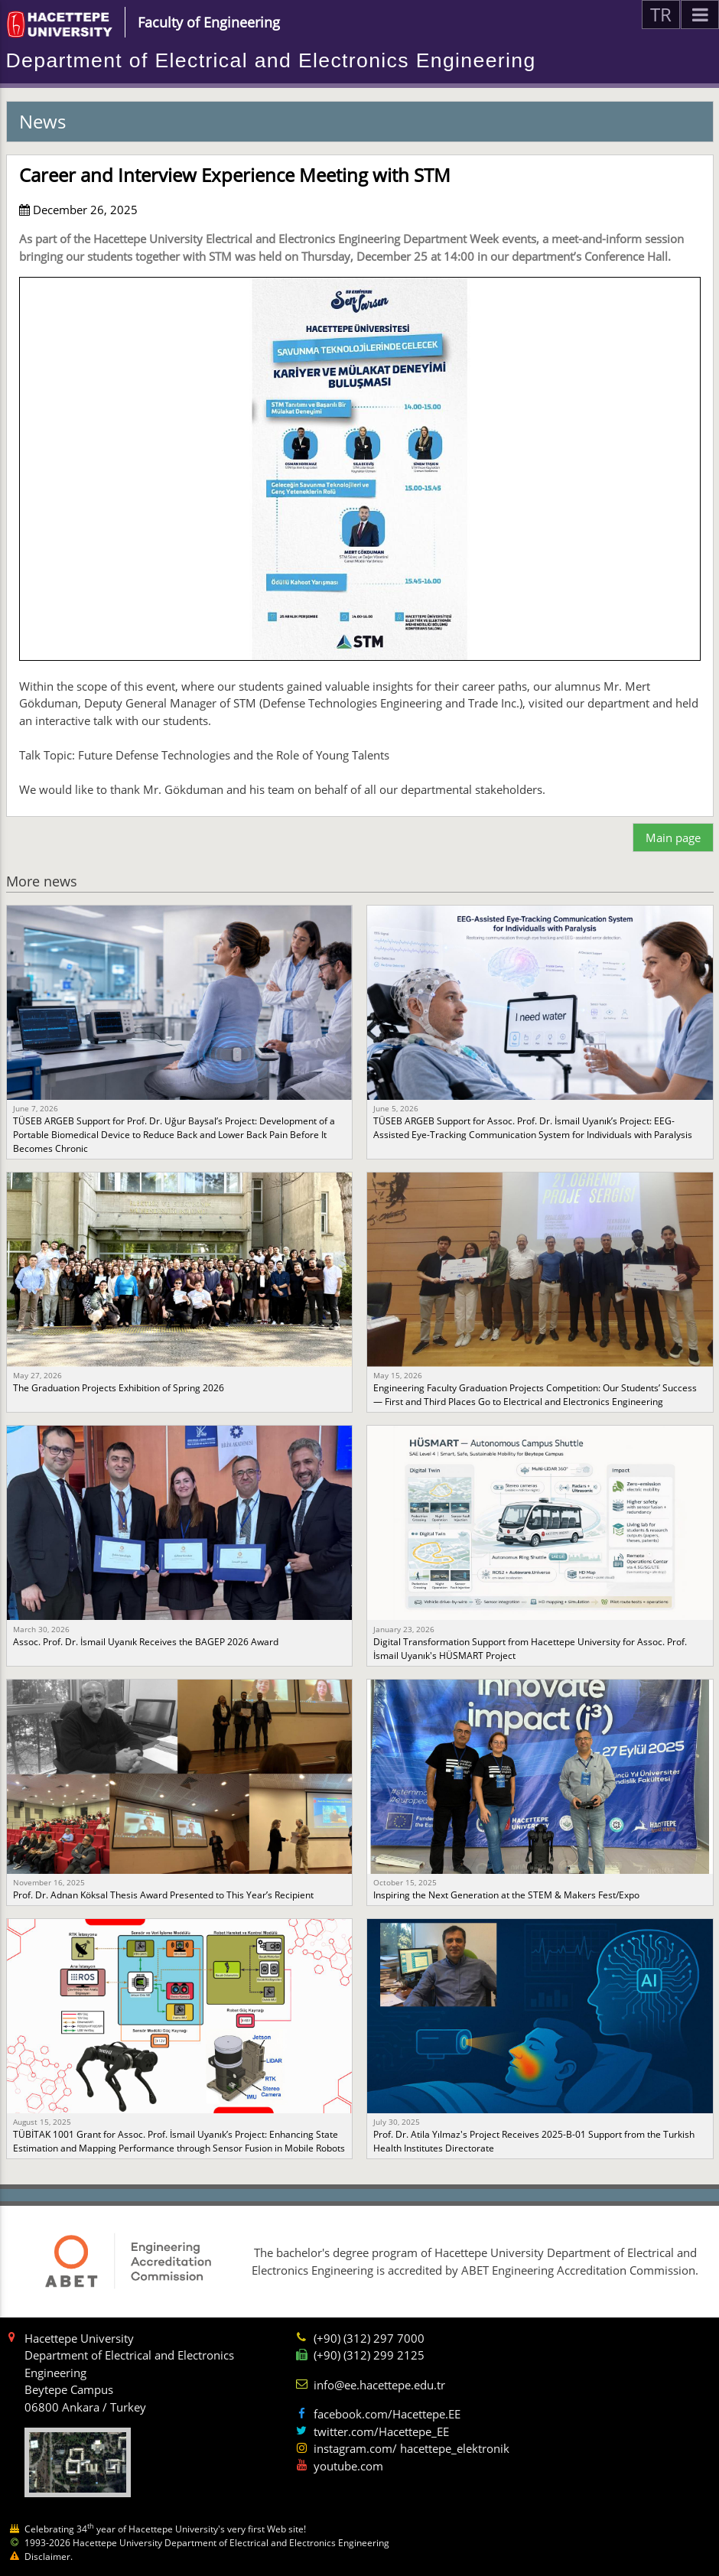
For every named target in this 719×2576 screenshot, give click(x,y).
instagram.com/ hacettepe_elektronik (411, 2448)
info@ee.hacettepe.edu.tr (379, 2384)
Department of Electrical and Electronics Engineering (271, 60)
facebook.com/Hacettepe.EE (387, 2414)
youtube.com (348, 2466)
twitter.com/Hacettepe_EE (381, 2431)
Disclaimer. (48, 2556)
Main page (673, 837)
